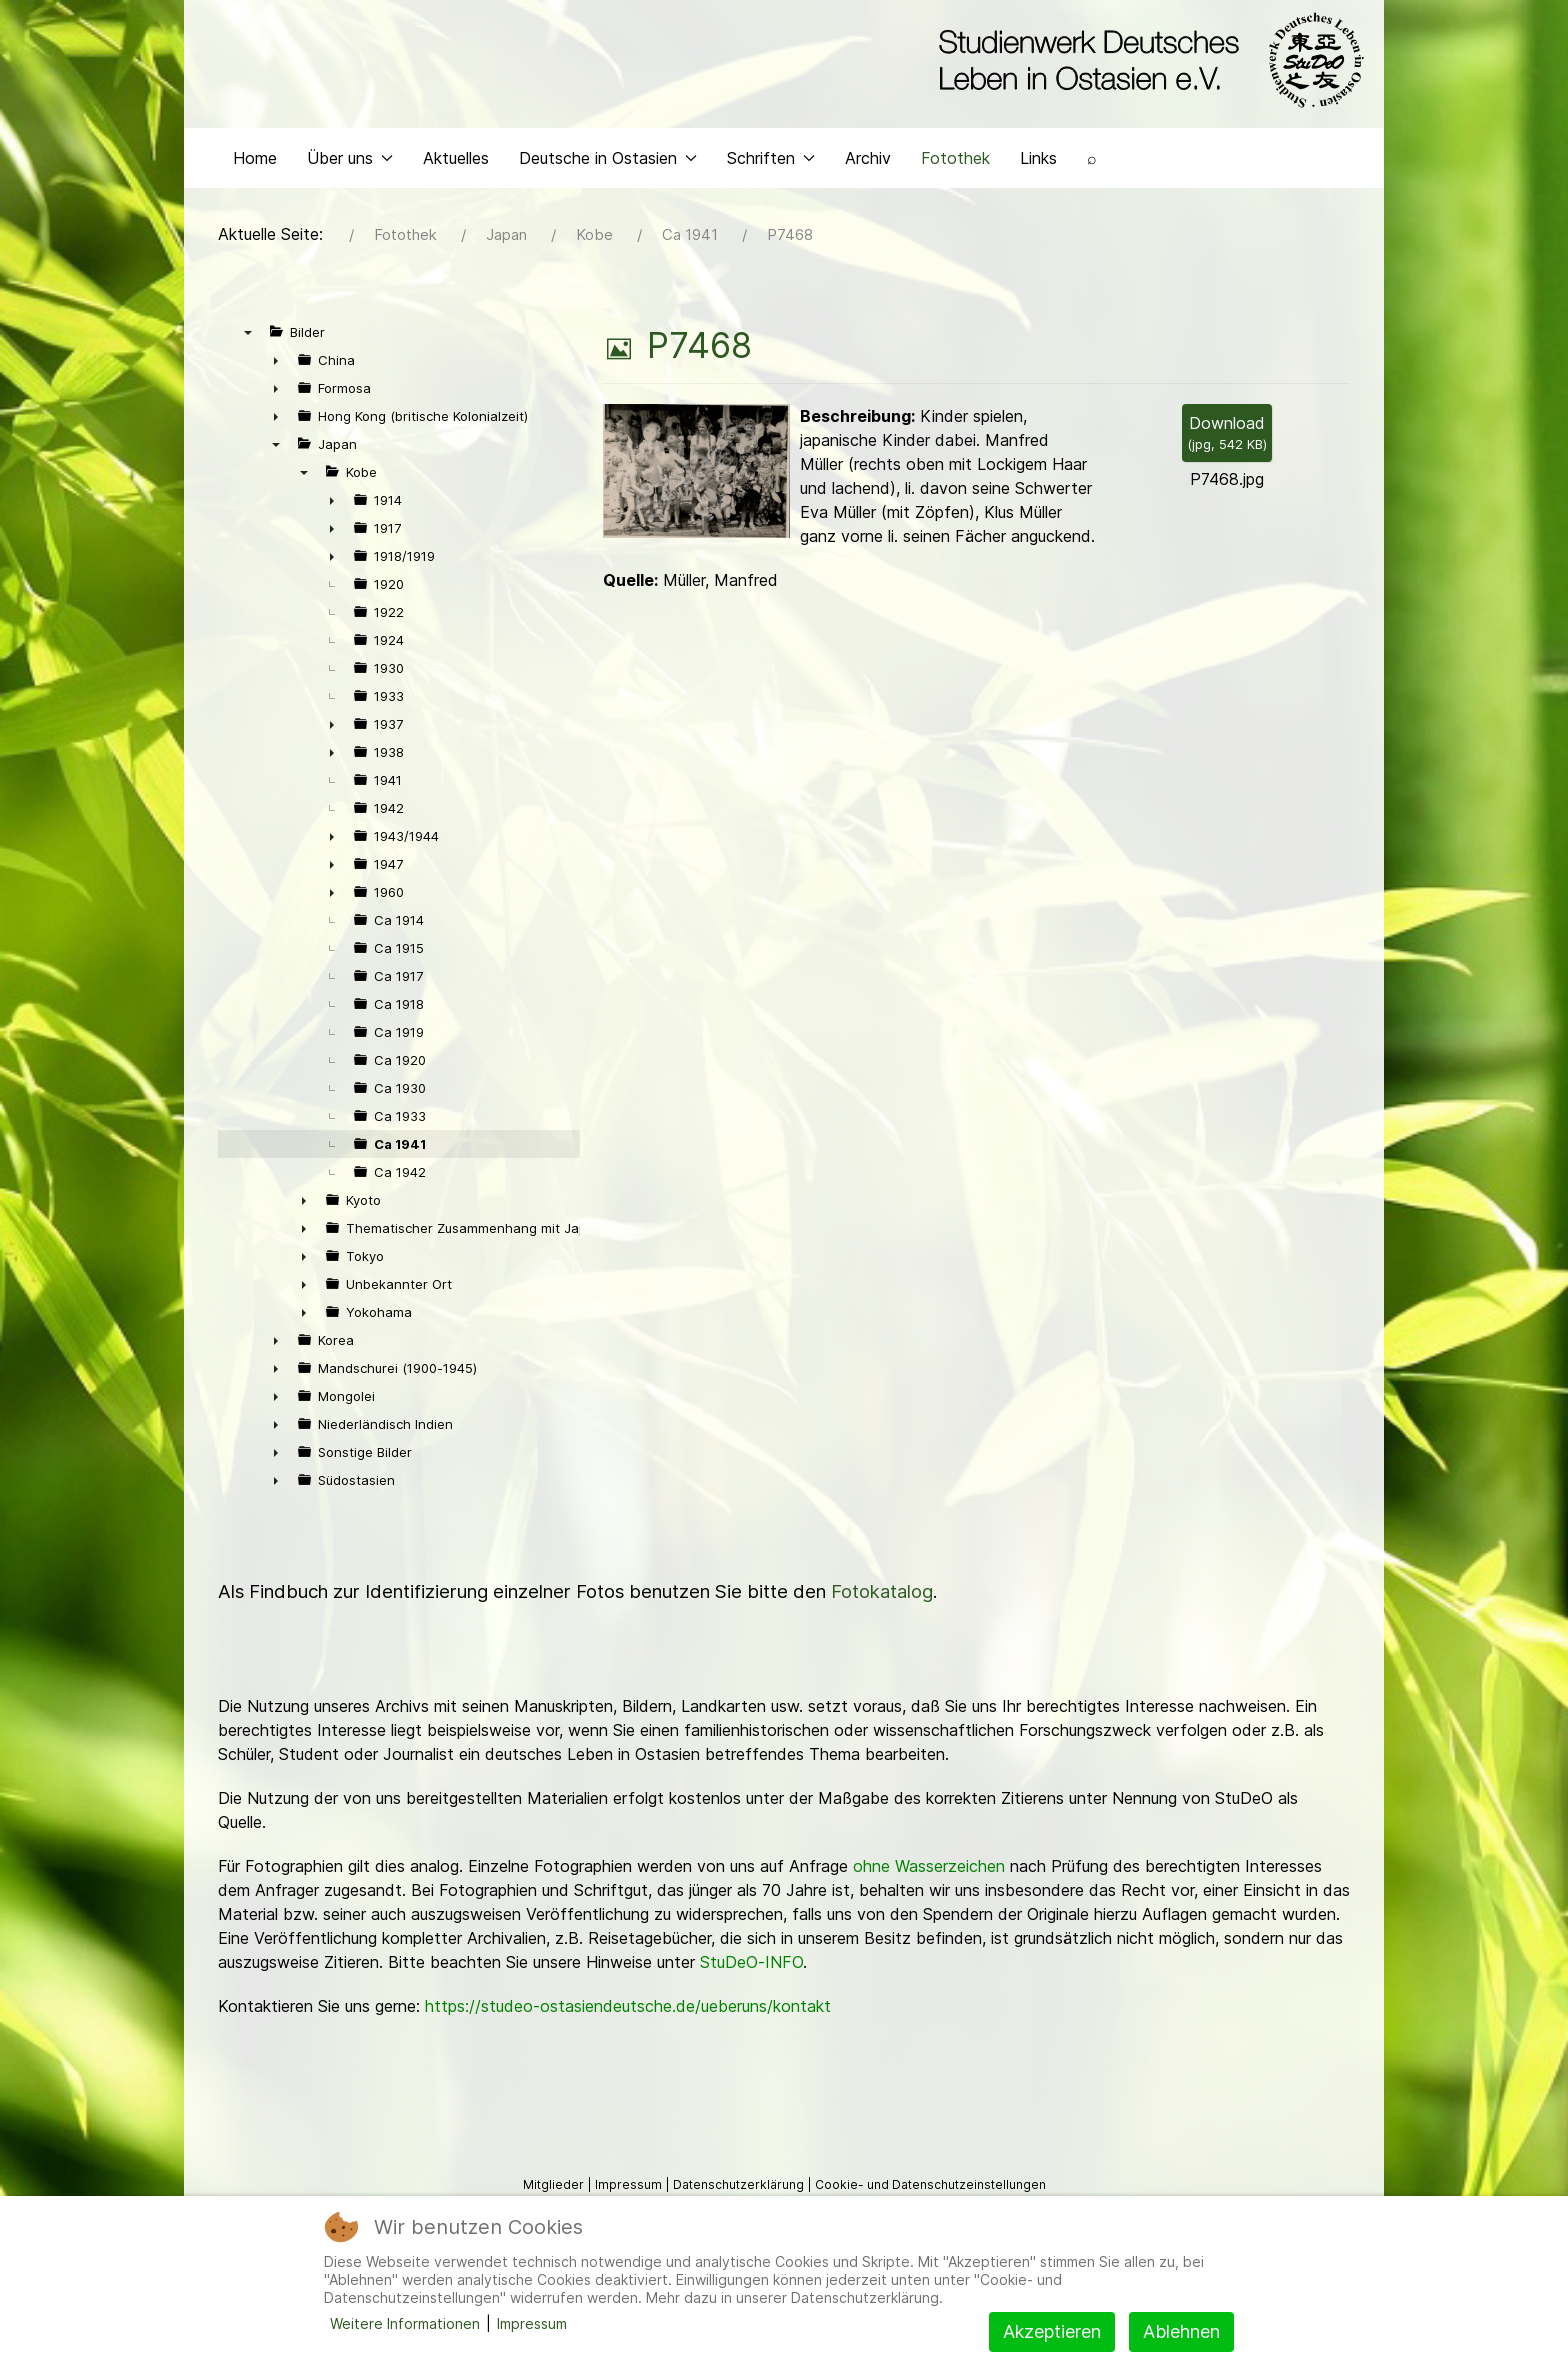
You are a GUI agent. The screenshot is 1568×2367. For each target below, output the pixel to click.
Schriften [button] (771, 206)
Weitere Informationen (405, 2323)
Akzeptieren (1052, 2331)
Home (255, 206)
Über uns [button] (350, 206)
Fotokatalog (882, 1640)
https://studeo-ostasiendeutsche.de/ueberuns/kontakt (628, 2055)
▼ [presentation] (248, 381)
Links (1038, 206)
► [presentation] (276, 409)
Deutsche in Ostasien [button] (608, 206)
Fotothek (955, 206)
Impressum (532, 2323)
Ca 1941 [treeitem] (400, 1193)
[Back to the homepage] (1146, 68)
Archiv (868, 206)
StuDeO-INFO (751, 2011)
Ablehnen (1181, 2331)
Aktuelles (456, 206)
